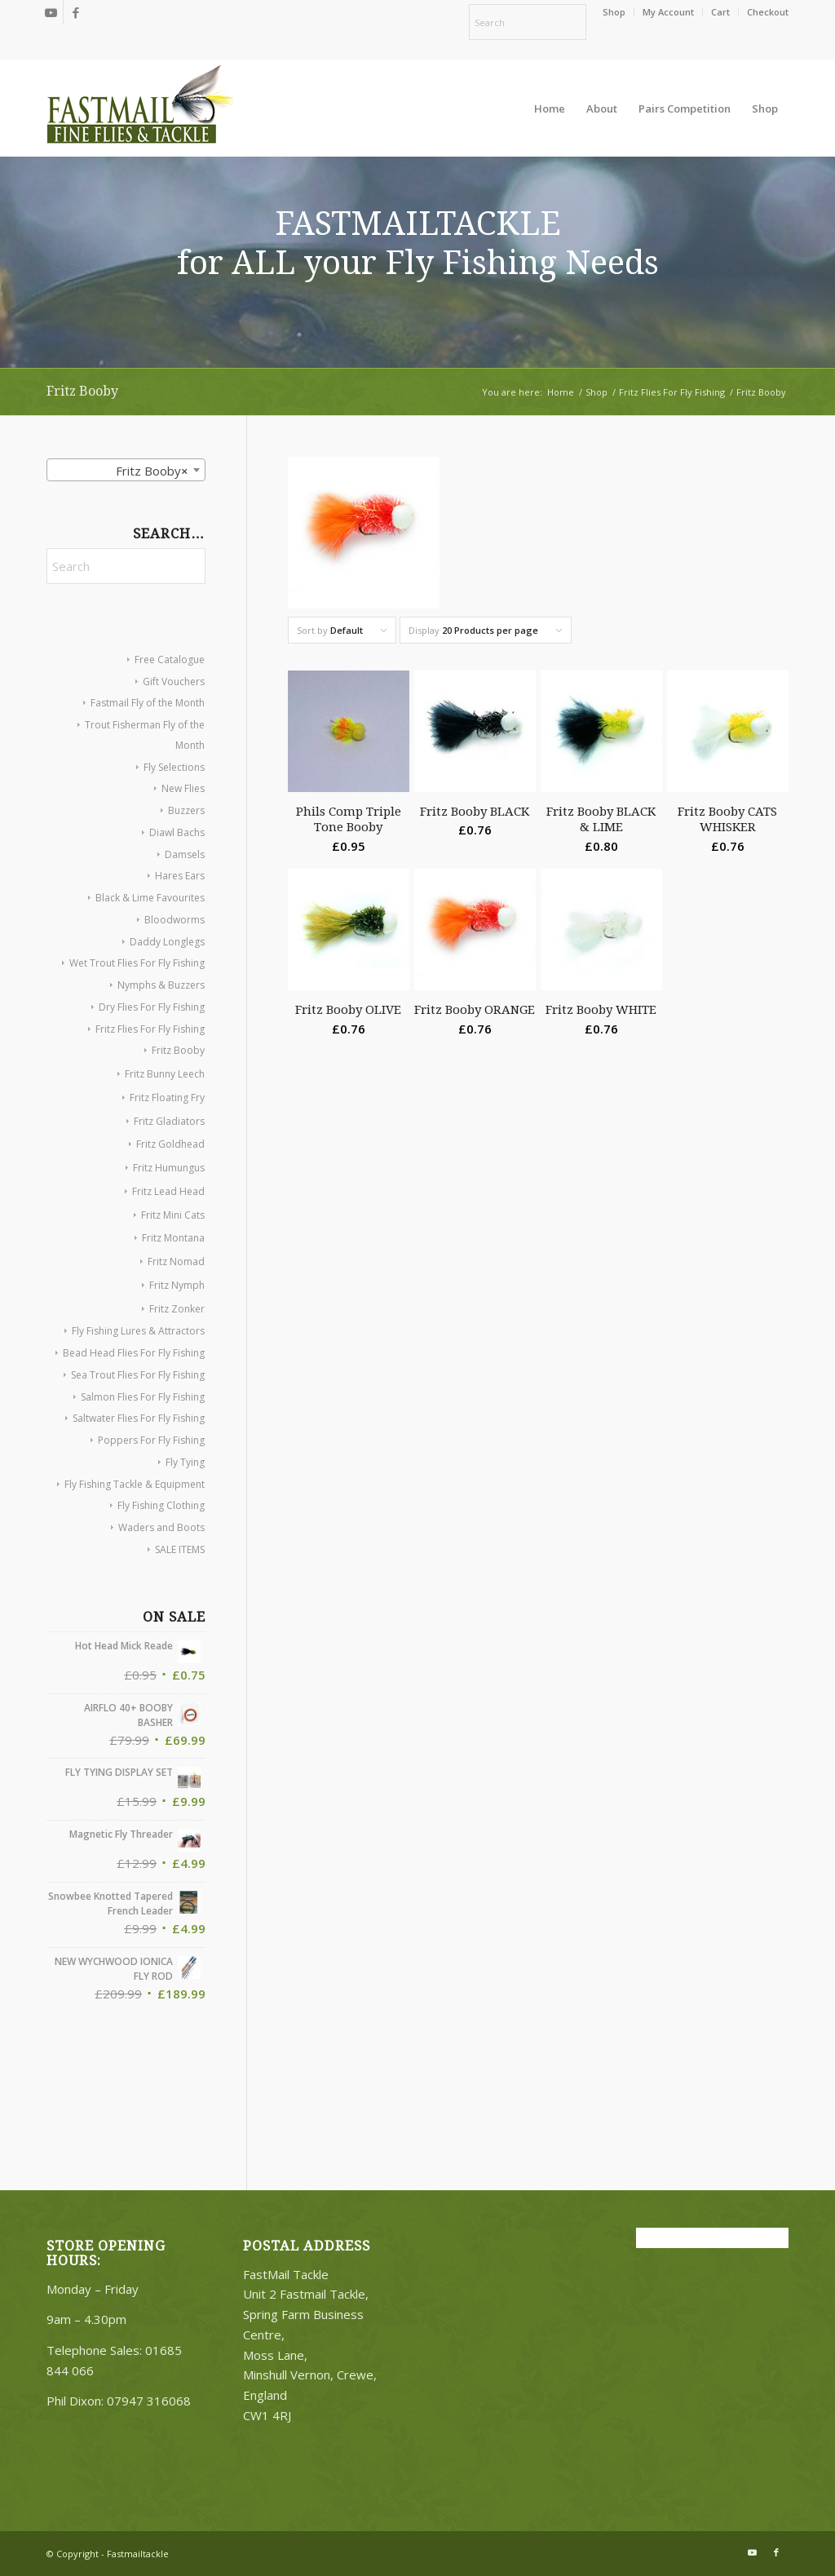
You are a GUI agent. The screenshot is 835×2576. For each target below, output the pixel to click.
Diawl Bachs (177, 832)
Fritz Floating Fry (167, 1097)
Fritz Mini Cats (173, 1215)
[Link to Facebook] (76, 12)
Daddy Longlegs (167, 942)
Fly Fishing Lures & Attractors (138, 1331)
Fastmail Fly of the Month (148, 703)
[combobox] (125, 469)
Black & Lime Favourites (150, 898)
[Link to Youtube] (51, 12)
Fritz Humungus (169, 1168)
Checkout (768, 12)
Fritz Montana (173, 1238)
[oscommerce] (140, 108)
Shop (614, 12)
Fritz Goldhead (170, 1144)
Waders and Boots (161, 1527)
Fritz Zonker (177, 1309)
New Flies (183, 788)
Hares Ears (180, 876)
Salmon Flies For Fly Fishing (143, 1397)
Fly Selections (174, 767)
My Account (668, 12)
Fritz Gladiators (169, 1121)
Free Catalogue (170, 659)
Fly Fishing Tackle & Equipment (134, 1484)
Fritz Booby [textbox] (147, 470)
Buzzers (186, 810)
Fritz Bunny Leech (165, 1074)
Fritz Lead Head (168, 1191)
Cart (720, 12)
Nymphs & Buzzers (161, 985)
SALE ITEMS (180, 1549)
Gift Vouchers (174, 681)
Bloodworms (174, 920)
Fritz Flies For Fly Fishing (150, 1029)
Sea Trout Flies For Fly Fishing (138, 1375)
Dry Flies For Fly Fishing (152, 1007)
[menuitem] (614, 12)
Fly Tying (185, 1462)
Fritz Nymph (177, 1285)
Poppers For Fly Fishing (151, 1440)
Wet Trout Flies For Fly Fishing (137, 963)
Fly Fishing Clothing (161, 1505)
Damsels (185, 854)
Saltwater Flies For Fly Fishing (139, 1418)
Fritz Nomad (176, 1261)
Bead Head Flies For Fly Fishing (134, 1353)
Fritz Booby (178, 1050)
